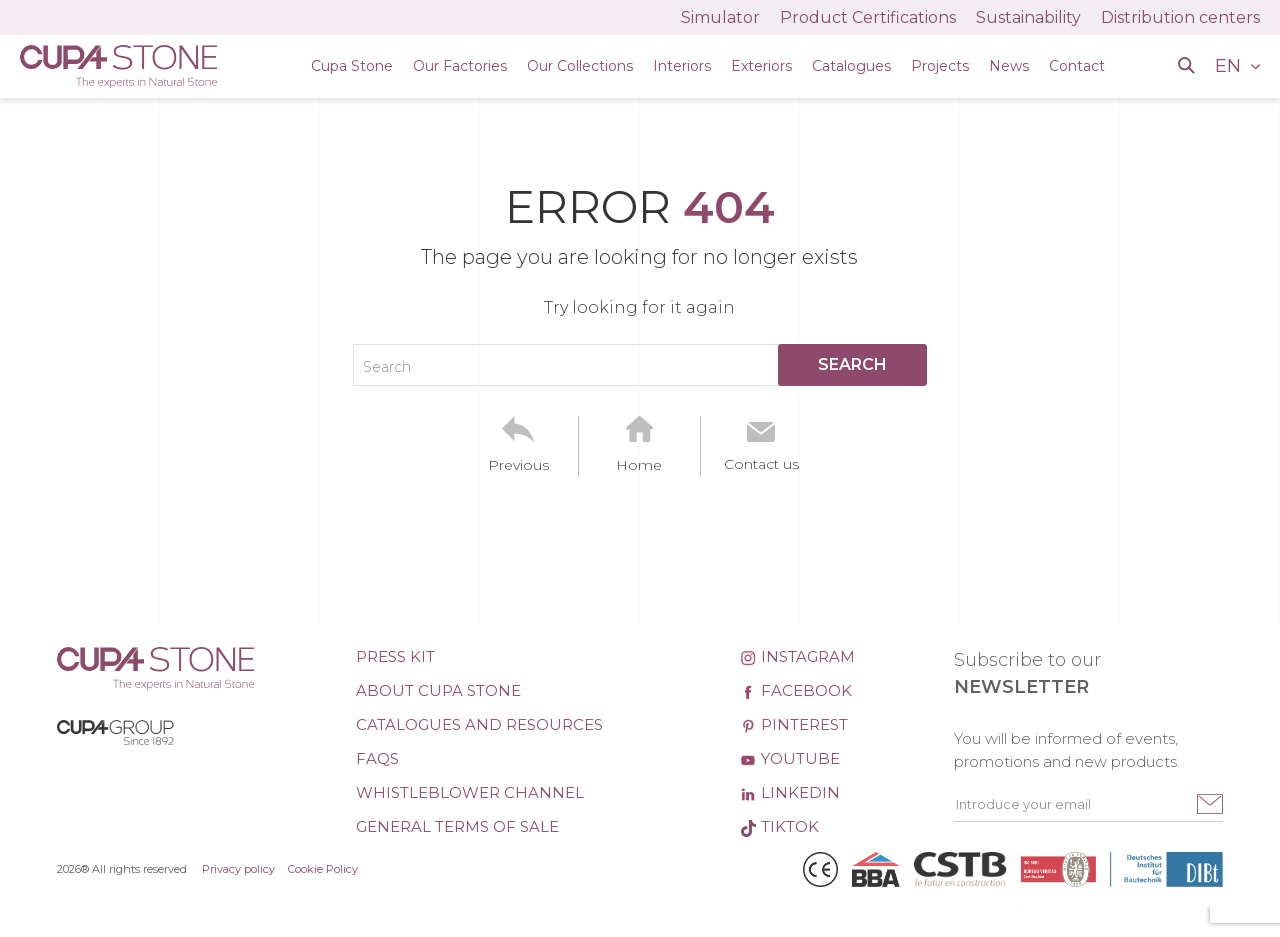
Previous (518, 465)
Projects (940, 66)
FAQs (377, 758)
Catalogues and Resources (479, 724)
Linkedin (790, 792)
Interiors (682, 66)
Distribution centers (1180, 17)
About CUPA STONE (438, 690)
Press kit (395, 656)
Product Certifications (868, 17)
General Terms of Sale (457, 826)
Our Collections (580, 66)
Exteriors (761, 66)
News (1009, 66)
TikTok (779, 826)
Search (387, 367)
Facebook (796, 690)
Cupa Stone (352, 66)
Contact (1077, 66)
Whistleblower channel (470, 792)
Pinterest (794, 724)
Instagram (797, 656)
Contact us (761, 464)
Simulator (720, 17)
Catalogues (851, 66)
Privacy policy (238, 869)
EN (1230, 66)
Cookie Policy (323, 869)
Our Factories (460, 66)
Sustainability (1028, 17)
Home (639, 465)
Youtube (790, 758)
